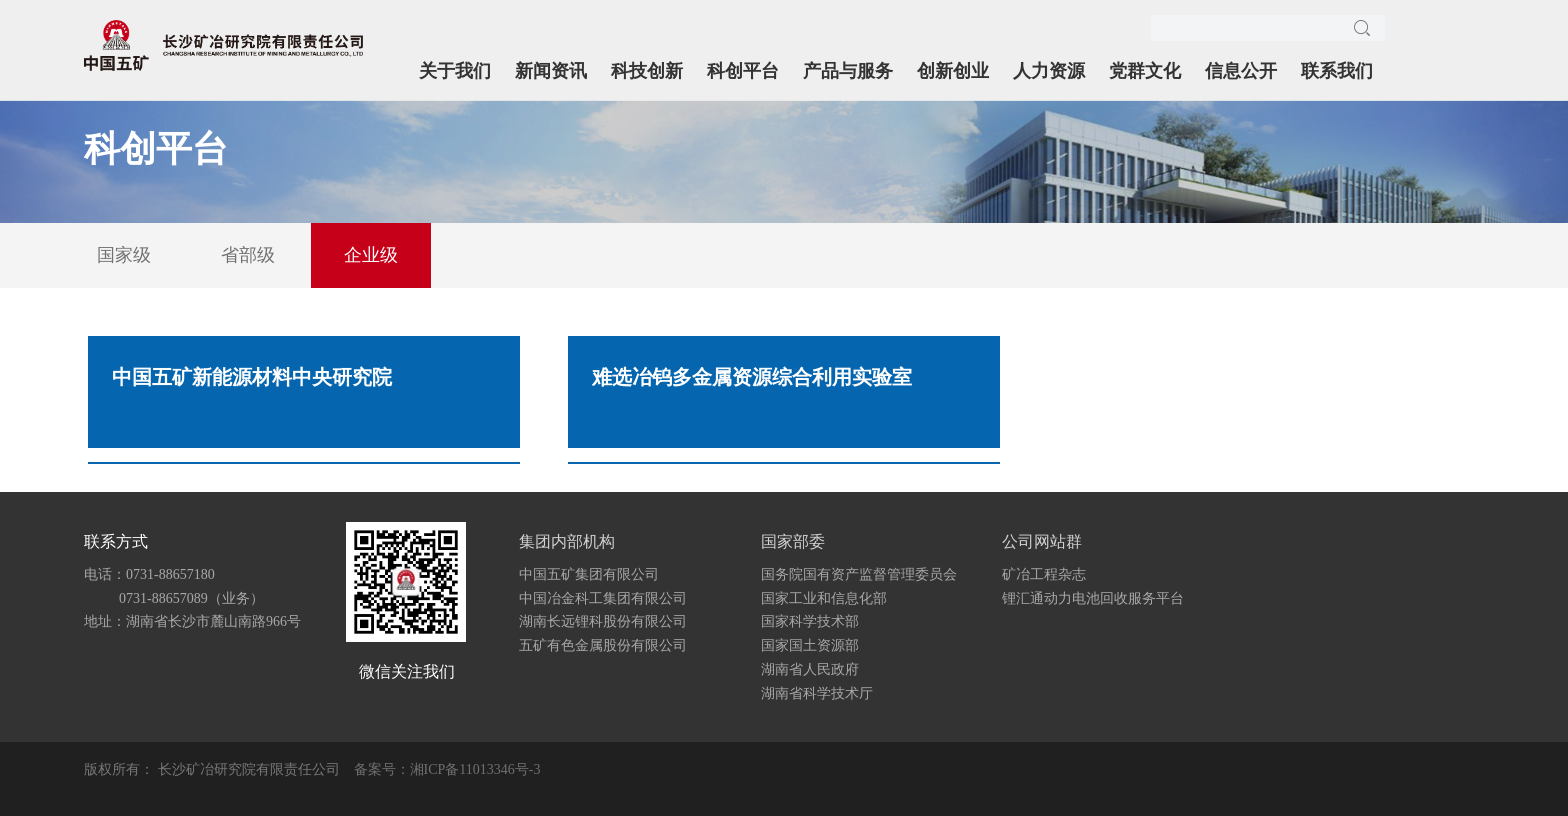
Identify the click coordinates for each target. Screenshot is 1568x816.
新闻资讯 (551, 71)
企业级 (371, 255)
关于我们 (455, 71)
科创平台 (743, 71)
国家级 (124, 255)
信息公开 (1241, 71)
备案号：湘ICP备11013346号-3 (447, 769)
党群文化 (1145, 71)
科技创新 (647, 71)
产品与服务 (848, 71)
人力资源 (1049, 71)
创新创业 (953, 71)
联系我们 (1337, 71)
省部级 (248, 255)
